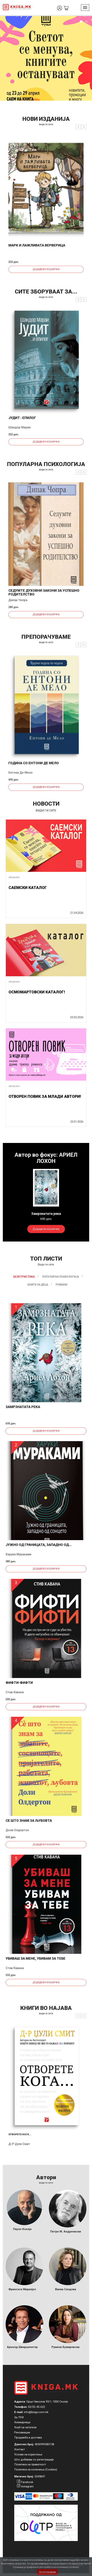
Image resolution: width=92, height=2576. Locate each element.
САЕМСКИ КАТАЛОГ (28, 887)
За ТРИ (19, 2417)
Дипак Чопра (17, 600)
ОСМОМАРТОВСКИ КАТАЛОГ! (37, 992)
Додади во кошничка (46, 269)
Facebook (27, 2482)
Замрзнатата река (23, 1407)
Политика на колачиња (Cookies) (35, 2469)
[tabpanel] (46, 58)
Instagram (27, 2486)
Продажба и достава (28, 2437)
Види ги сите (46, 1264)
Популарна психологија (60, 1276)
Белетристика (24, 1276)
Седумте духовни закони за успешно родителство (43, 592)
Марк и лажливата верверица (36, 245)
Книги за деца (38, 1284)
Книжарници (22, 2422)
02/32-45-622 (36, 2407)
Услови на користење (28, 2454)
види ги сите (46, 124)
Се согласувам (47, 2572)
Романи (61, 1284)
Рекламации (22, 2432)
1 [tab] (81, 22)
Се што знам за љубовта (29, 1821)
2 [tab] (86, 22)
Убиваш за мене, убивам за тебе (35, 1958)
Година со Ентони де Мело (33, 763)
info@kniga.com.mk (36, 2412)
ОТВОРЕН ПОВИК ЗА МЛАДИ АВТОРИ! (45, 1096)
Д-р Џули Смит (19, 2144)
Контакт (19, 2449)
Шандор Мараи (19, 427)
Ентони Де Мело (20, 772)
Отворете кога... (19, 2134)
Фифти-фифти (19, 1683)
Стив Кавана (15, 1692)
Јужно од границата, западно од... (39, 1545)
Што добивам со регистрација (34, 2459)
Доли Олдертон (17, 1830)
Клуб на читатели (25, 2427)
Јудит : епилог (22, 418)
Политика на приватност (30, 2464)
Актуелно (14, 877)
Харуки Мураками (18, 1554)
